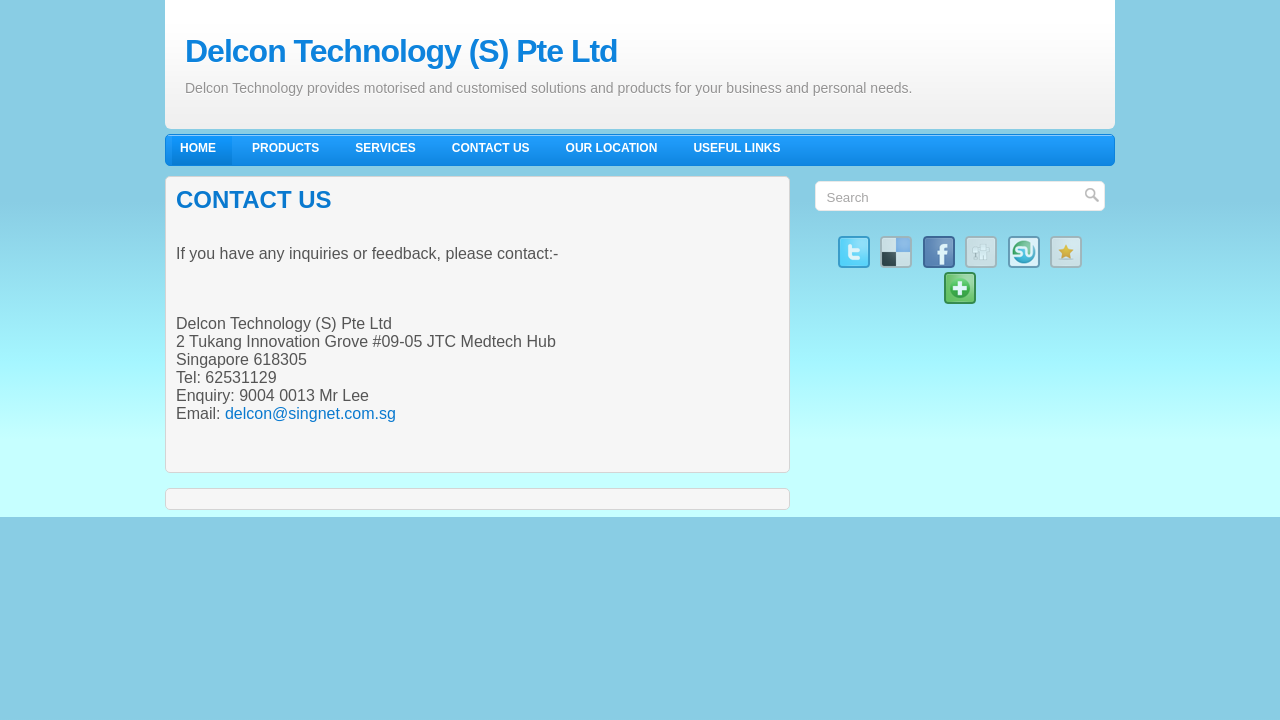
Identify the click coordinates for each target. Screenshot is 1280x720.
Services (385, 148)
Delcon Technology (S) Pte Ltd (401, 51)
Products (285, 148)
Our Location (612, 148)
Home (198, 148)
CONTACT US (254, 199)
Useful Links (736, 148)
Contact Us (491, 148)
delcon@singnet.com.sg (310, 413)
